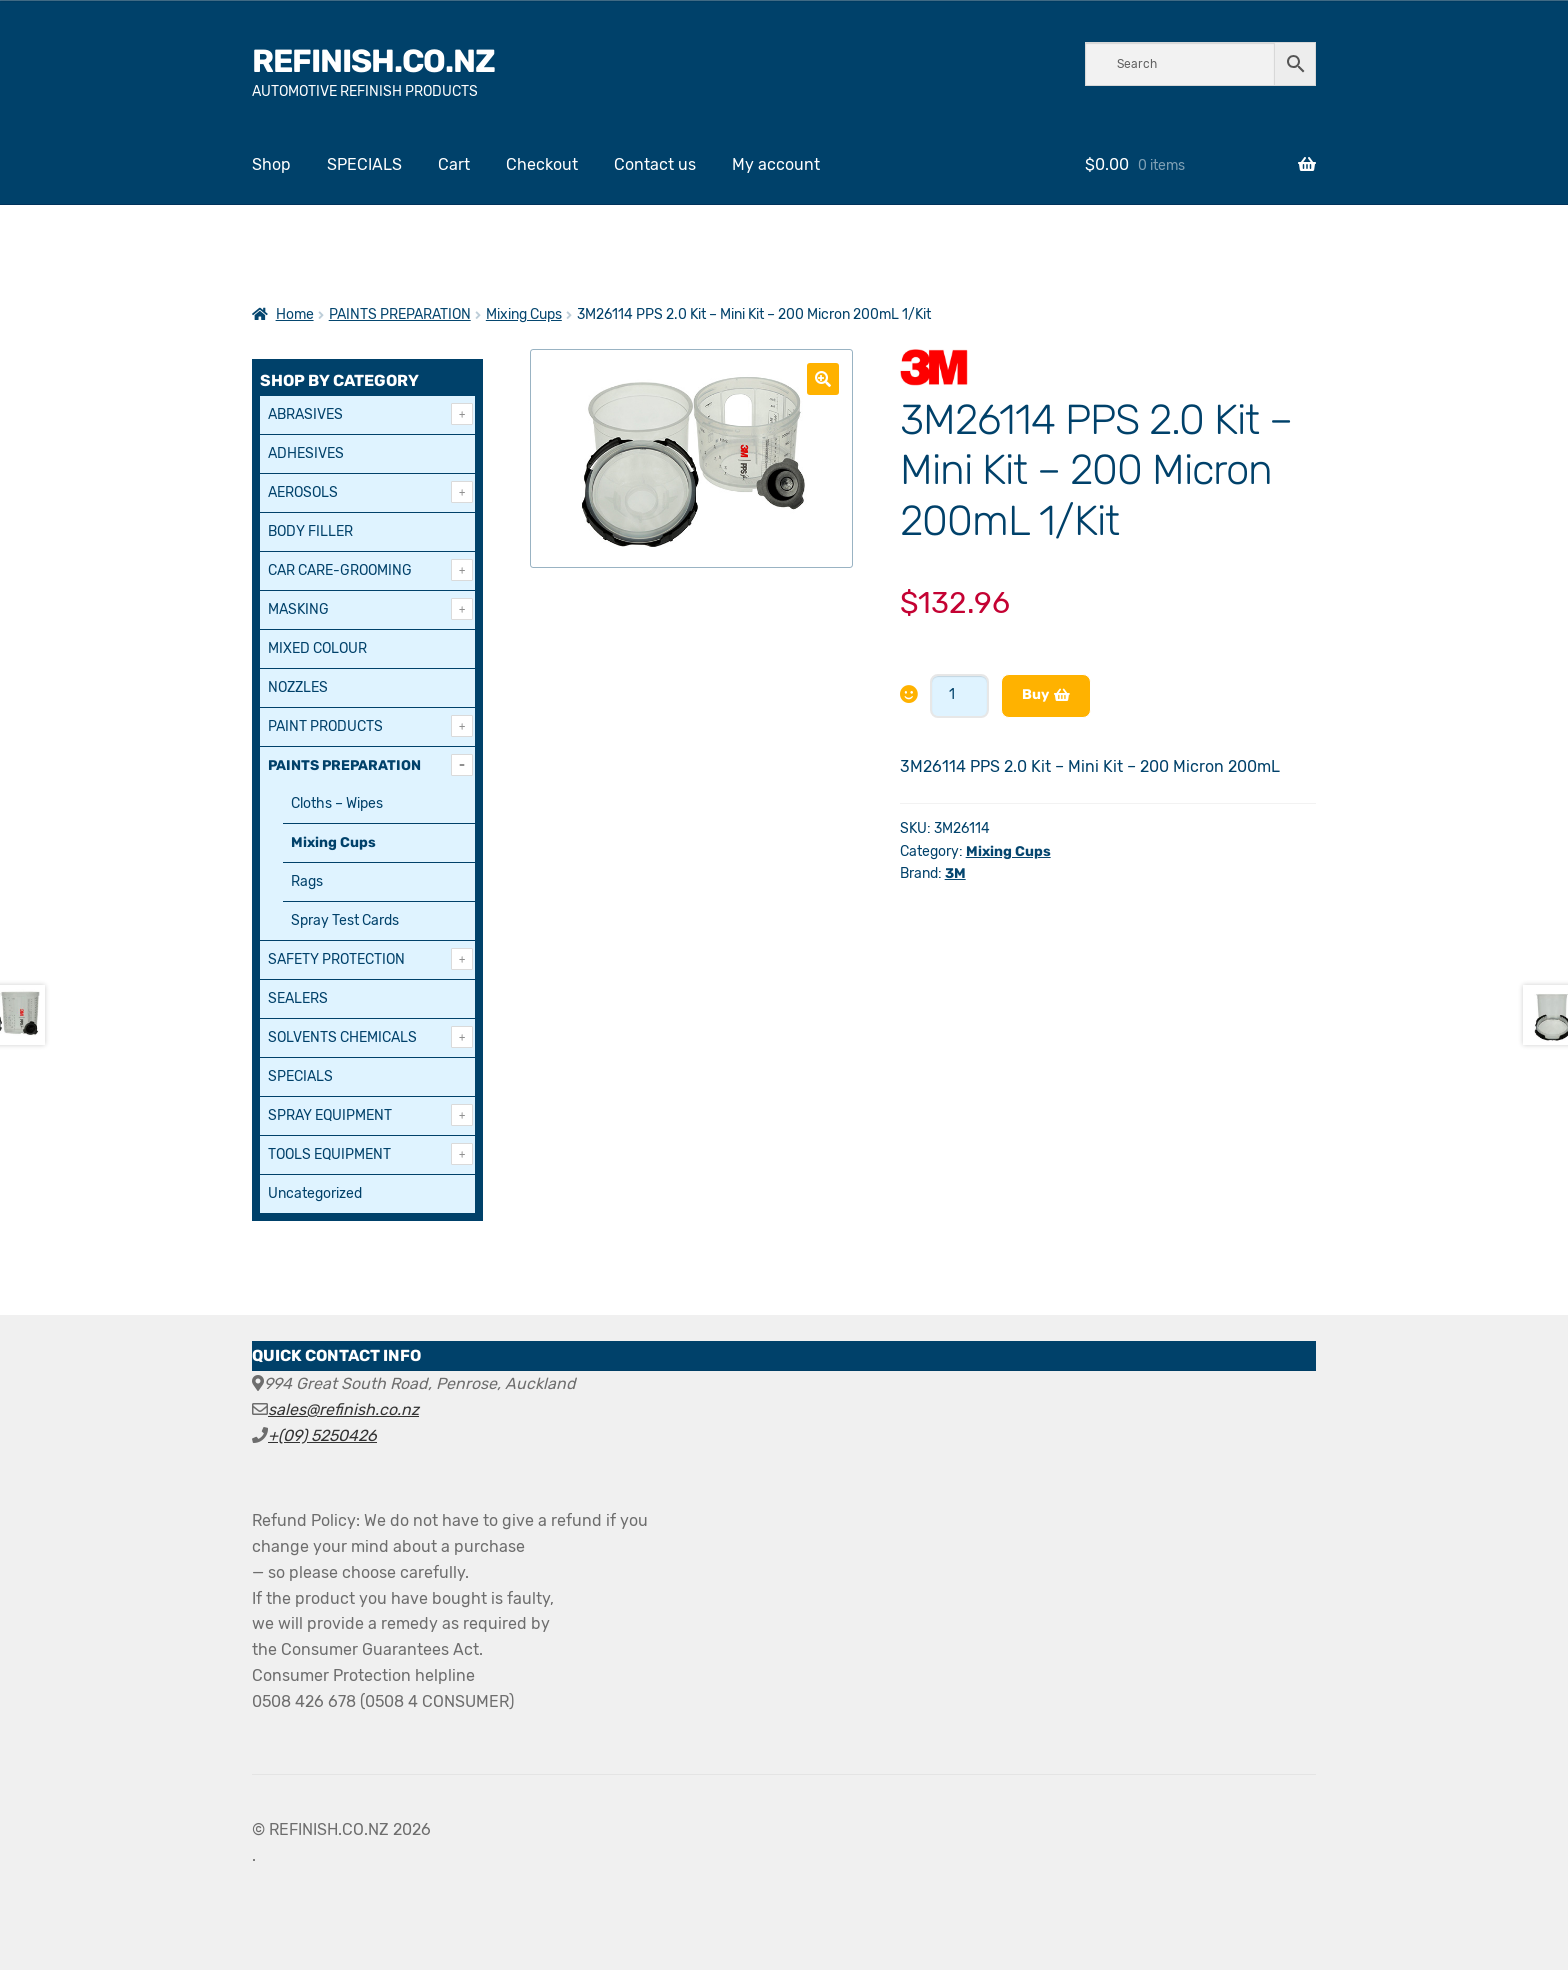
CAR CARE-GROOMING (340, 570)
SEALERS (298, 998)
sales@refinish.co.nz (343, 1409)
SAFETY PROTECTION (336, 959)
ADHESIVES (306, 453)
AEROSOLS (303, 492)
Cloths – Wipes (337, 803)
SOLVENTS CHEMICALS (342, 1037)
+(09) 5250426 (322, 1435)
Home (295, 314)
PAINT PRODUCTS (325, 726)
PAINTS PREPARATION (400, 314)
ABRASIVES (305, 414)
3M (955, 873)
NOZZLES (298, 687)
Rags (307, 881)
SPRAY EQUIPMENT (330, 1115)
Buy (1035, 694)
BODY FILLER (310, 531)
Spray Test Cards (345, 920)
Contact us (655, 164)
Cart (454, 164)
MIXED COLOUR (317, 648)
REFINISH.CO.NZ (373, 61)
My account (776, 164)
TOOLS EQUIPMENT (329, 1154)
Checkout (542, 164)
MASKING (298, 609)
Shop (271, 164)
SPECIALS (364, 164)
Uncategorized (315, 1193)
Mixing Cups (524, 314)
